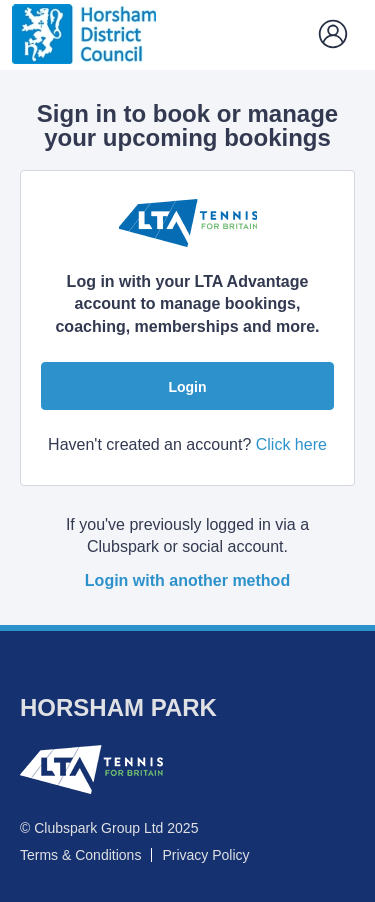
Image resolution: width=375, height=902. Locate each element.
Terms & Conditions (80, 855)
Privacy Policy (205, 855)
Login (187, 387)
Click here (291, 444)
